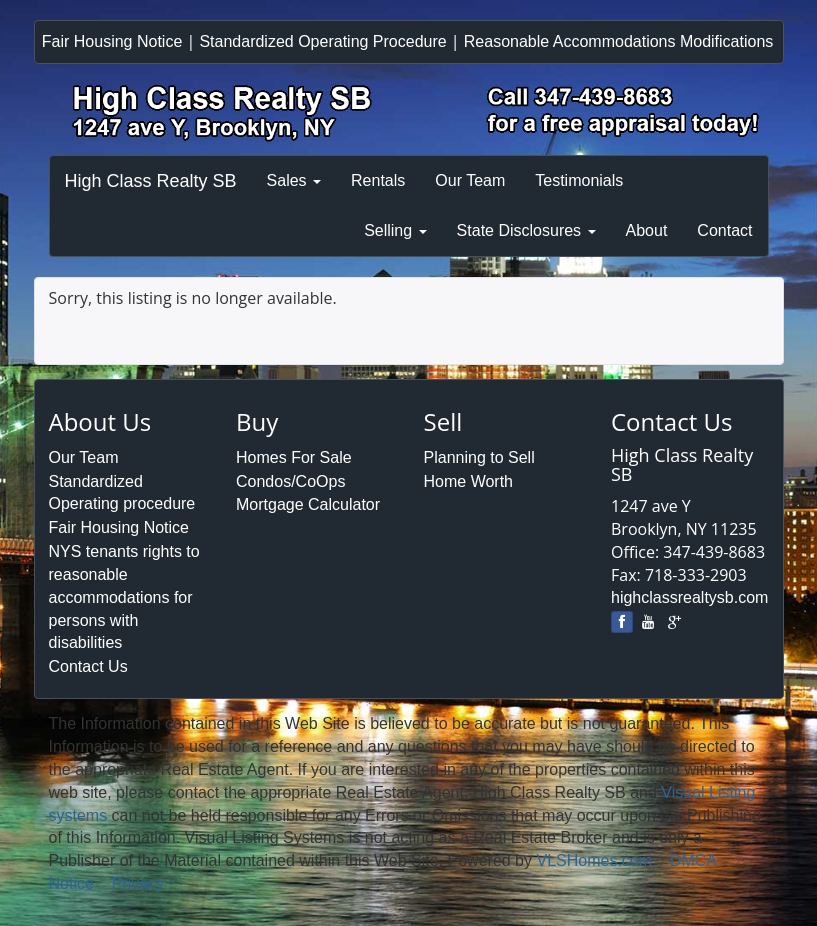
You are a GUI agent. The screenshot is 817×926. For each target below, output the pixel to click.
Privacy (138, 883)
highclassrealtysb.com (689, 597)
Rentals (378, 180)
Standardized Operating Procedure (322, 41)
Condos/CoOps (290, 481)
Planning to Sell (479, 457)
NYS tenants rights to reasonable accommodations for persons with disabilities (124, 597)
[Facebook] (622, 622)
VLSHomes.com (594, 860)
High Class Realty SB (151, 181)
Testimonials (579, 180)
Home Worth (469, 481)
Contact (724, 230)
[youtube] (648, 622)
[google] (674, 622)
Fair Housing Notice (112, 41)
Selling (395, 230)
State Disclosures (526, 230)
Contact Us (88, 666)
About (647, 230)
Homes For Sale (294, 457)
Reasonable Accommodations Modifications (619, 41)
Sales (294, 180)
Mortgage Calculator (308, 504)
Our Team (470, 180)
